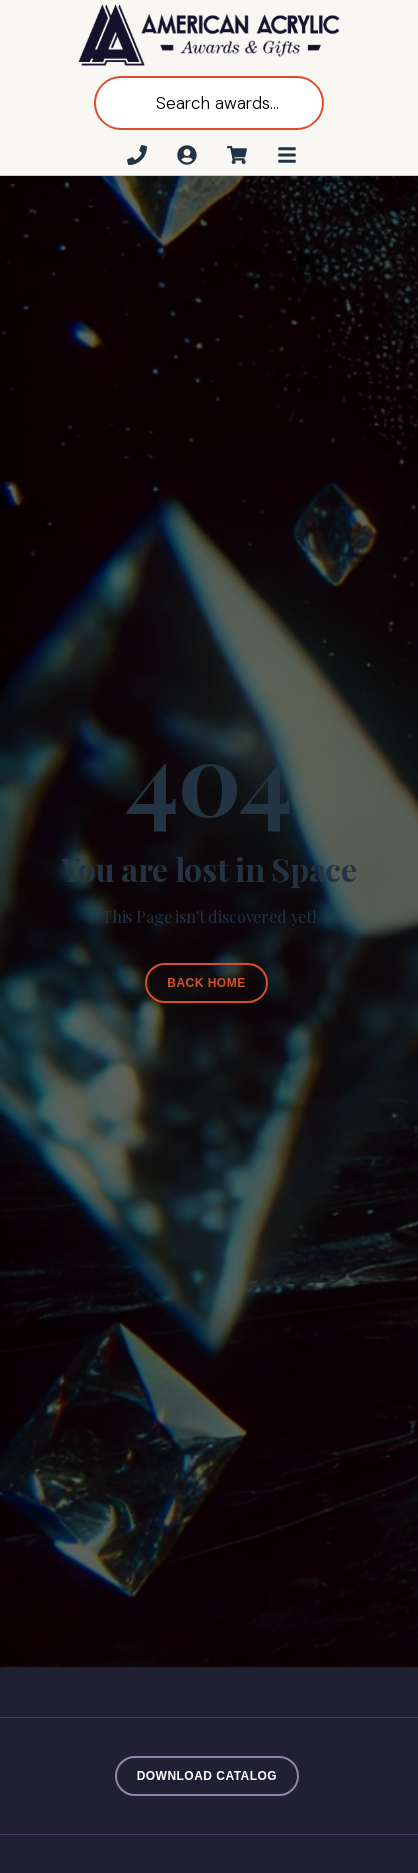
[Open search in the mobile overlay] (209, 103)
